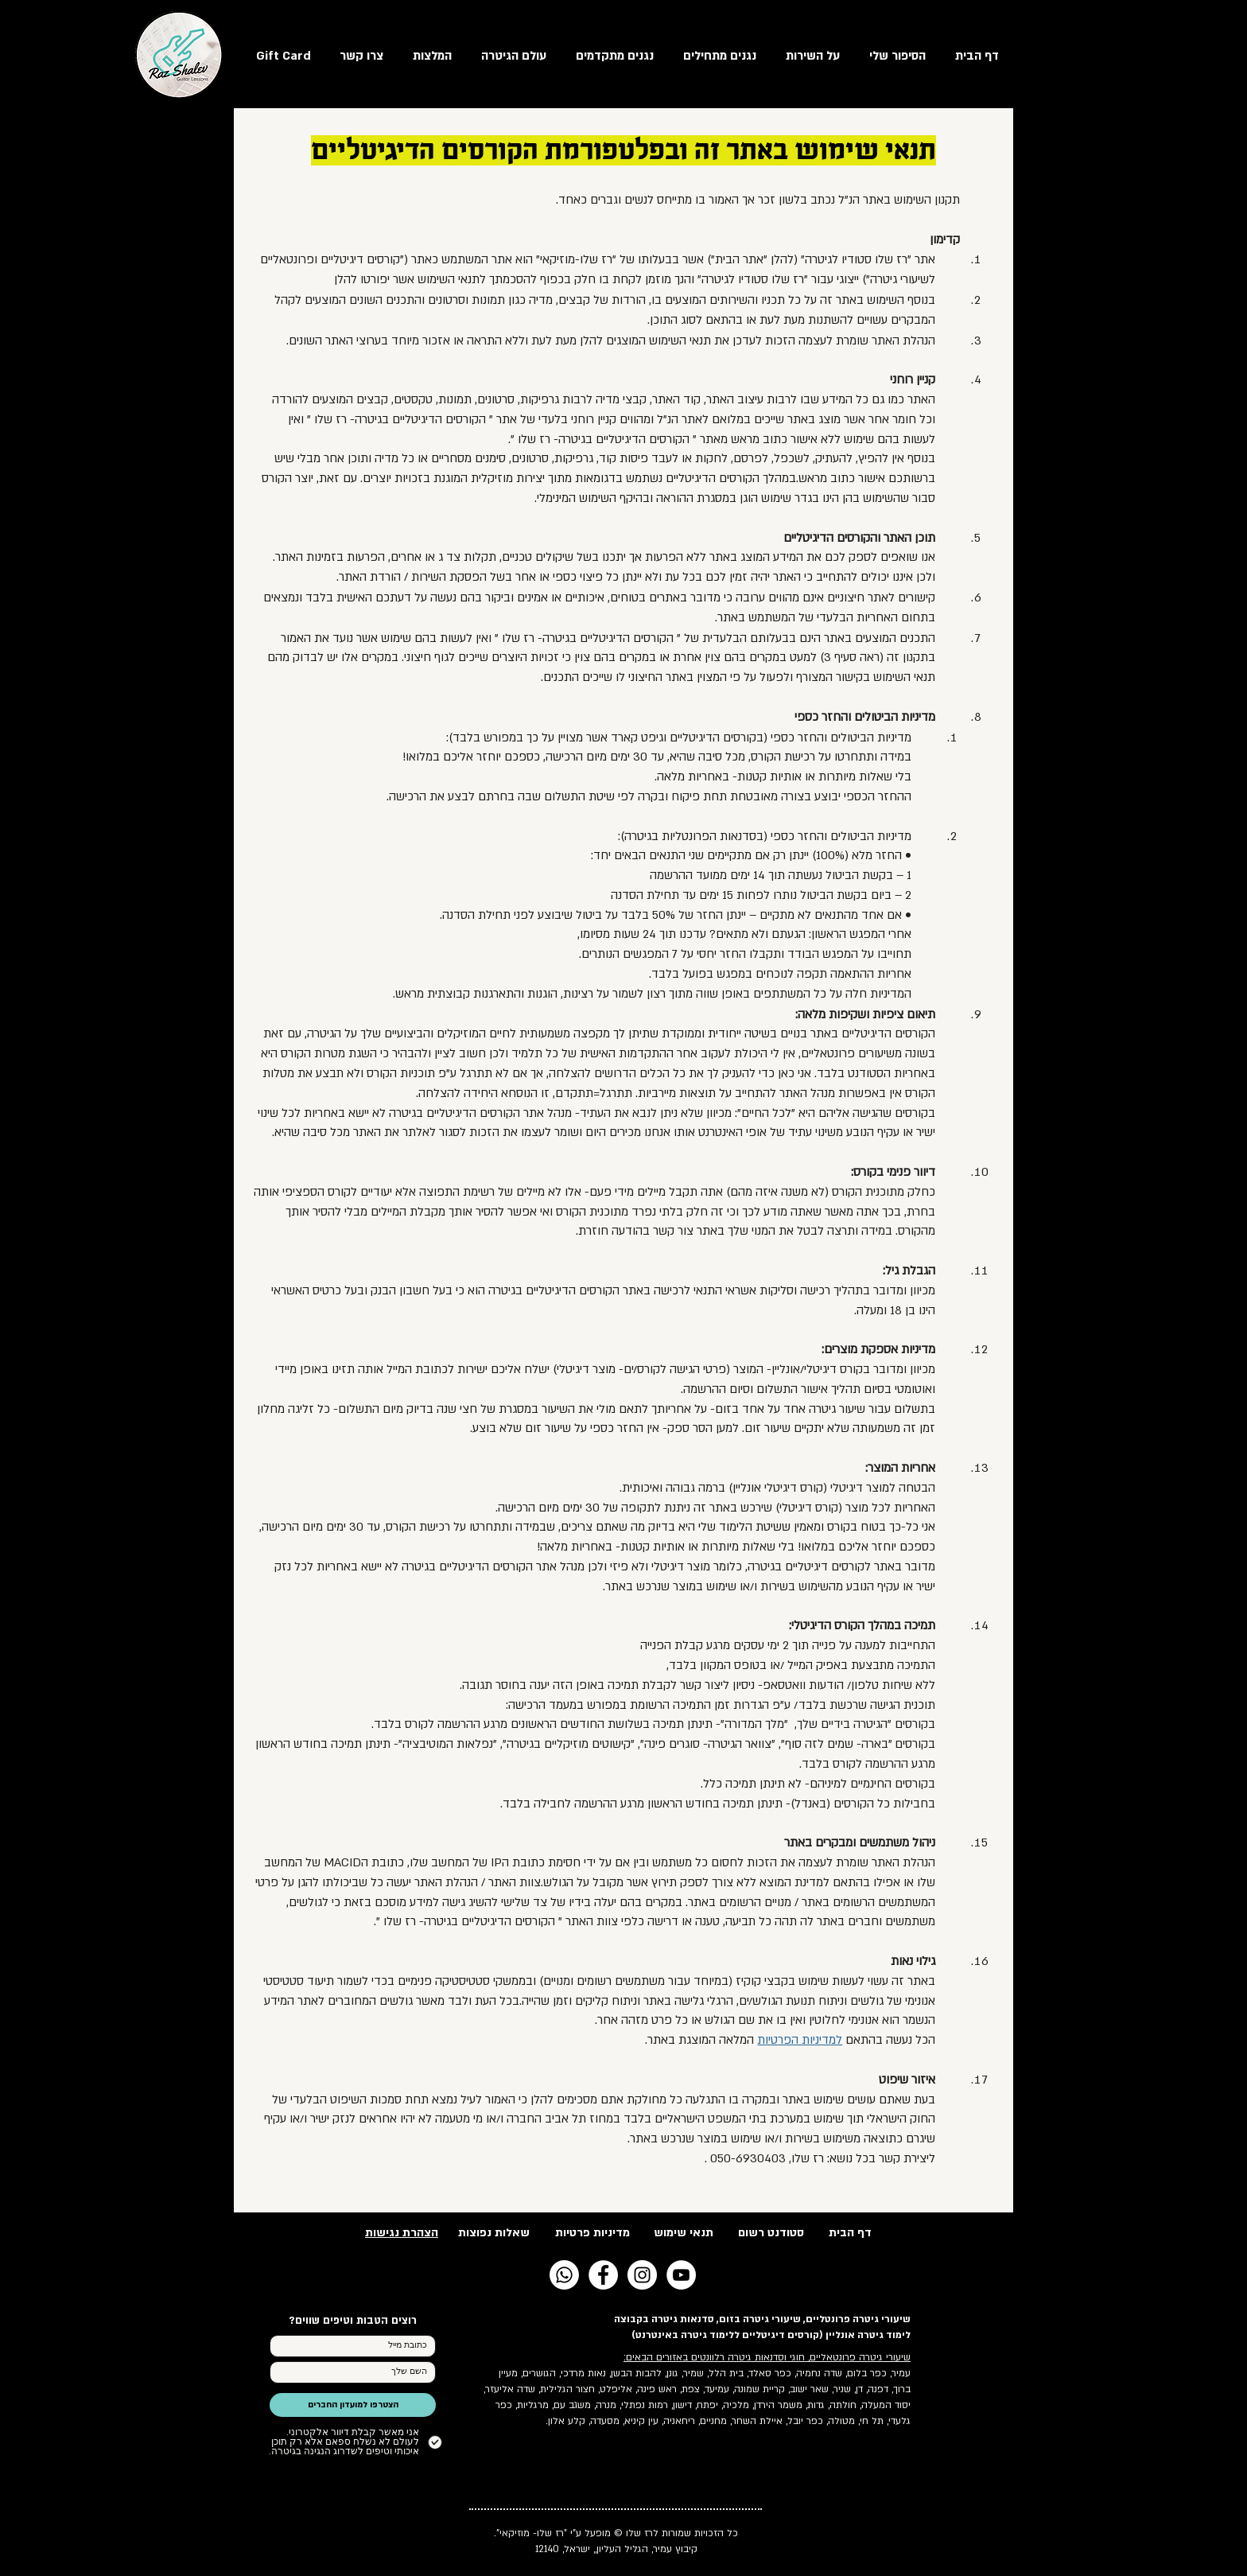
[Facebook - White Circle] (603, 2275)
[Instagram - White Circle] (642, 2275)
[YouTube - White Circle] (681, 2275)
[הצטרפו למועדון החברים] (353, 2405)
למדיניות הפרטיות (799, 2040)
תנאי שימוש (683, 2232)
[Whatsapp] (564, 2275)
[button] (509, 55)
